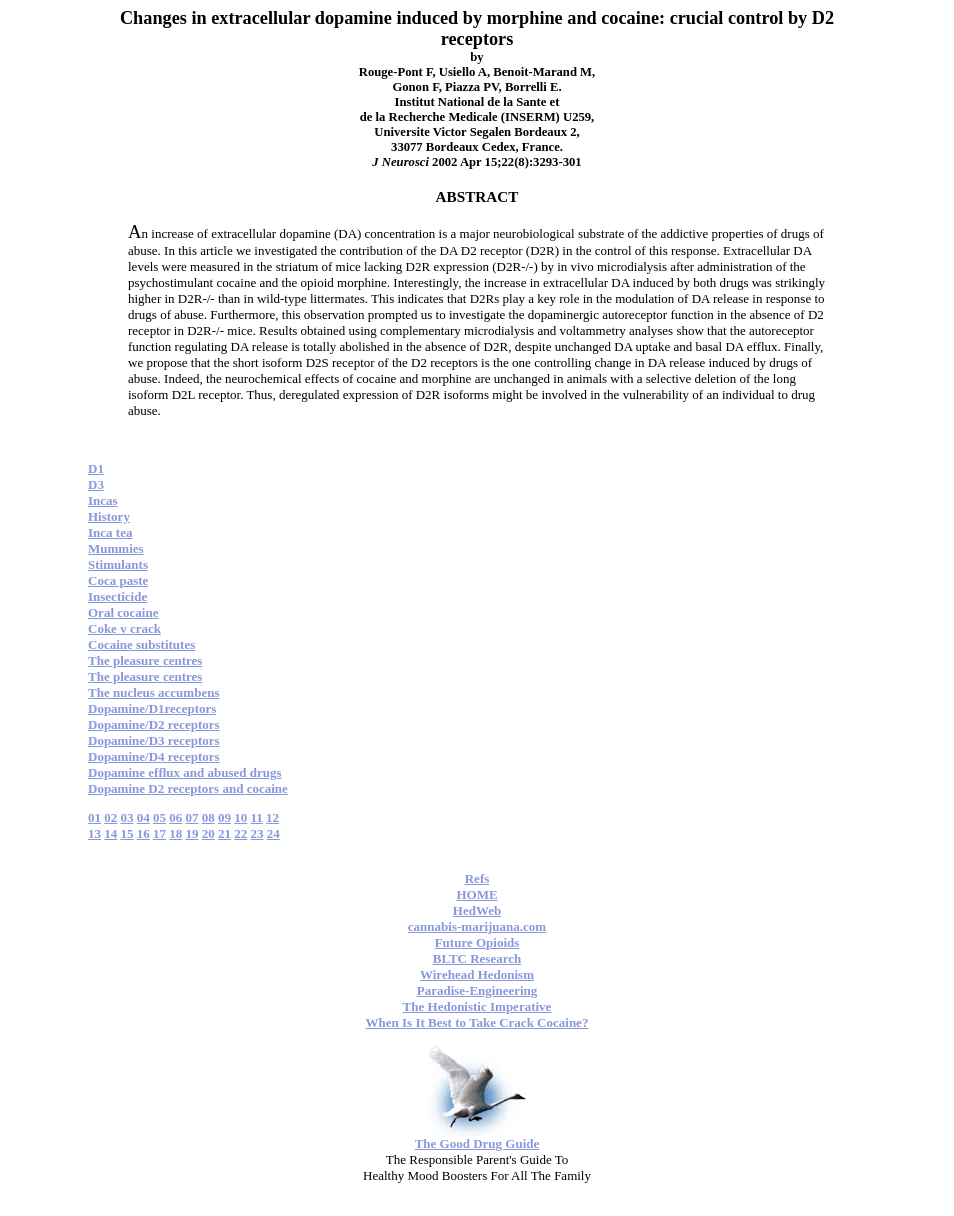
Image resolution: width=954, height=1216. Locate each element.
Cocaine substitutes (141, 644)
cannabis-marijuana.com (477, 926)
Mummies (116, 548)
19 (192, 833)
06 (175, 817)
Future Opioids (477, 942)
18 (175, 833)
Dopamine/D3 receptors (154, 740)
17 (159, 833)
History (109, 516)
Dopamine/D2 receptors (154, 724)
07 (192, 817)
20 (208, 833)
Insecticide (117, 596)
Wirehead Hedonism (477, 974)
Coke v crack (124, 628)
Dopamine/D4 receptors (154, 756)
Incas (103, 500)
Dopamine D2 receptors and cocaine (188, 788)
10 (240, 817)
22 (240, 833)
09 (224, 817)
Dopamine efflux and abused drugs (185, 772)
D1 (96, 468)
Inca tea (110, 532)
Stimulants (118, 564)
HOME (476, 894)
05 (159, 817)
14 (110, 833)
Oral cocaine (123, 612)
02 (110, 817)
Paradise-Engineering (477, 990)
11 (257, 817)
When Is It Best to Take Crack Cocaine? (477, 1022)
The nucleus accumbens (153, 692)
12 (272, 817)
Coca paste (118, 580)
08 (208, 817)
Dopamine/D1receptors (152, 708)
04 (143, 817)
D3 (96, 484)
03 (127, 817)
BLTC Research (477, 958)
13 (94, 833)
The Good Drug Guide (477, 1143)
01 (94, 817)
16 (143, 833)
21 (224, 833)
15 (127, 833)
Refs (477, 878)
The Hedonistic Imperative (477, 1006)
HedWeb (477, 910)
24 (273, 833)
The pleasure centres (145, 660)
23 (257, 833)
